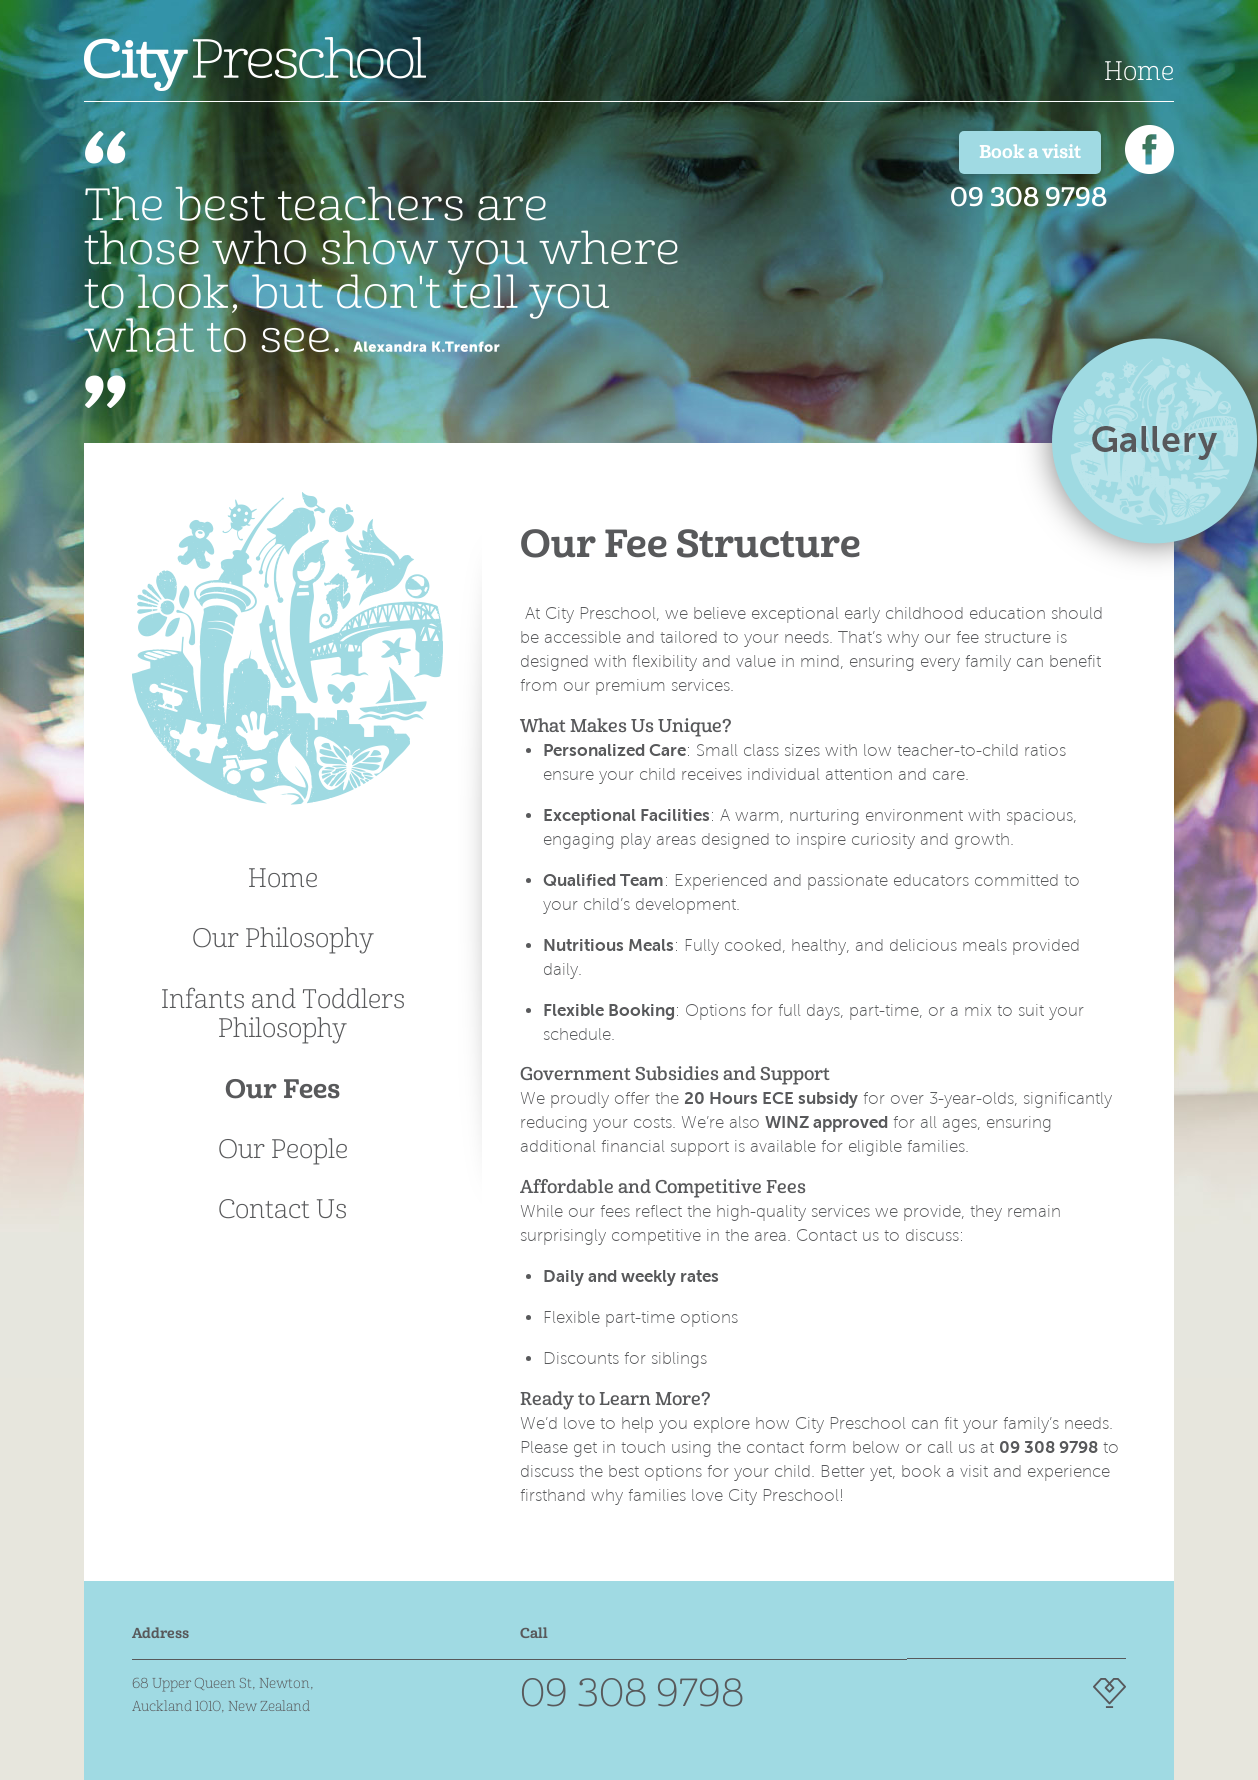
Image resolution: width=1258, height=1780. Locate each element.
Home (1139, 71)
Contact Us (282, 1209)
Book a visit (1030, 152)
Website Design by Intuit (1109, 1693)
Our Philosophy (283, 938)
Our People (283, 1149)
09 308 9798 (1028, 197)
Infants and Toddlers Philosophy (283, 1013)
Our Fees (282, 1089)
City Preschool (255, 64)
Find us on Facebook (1149, 149)
